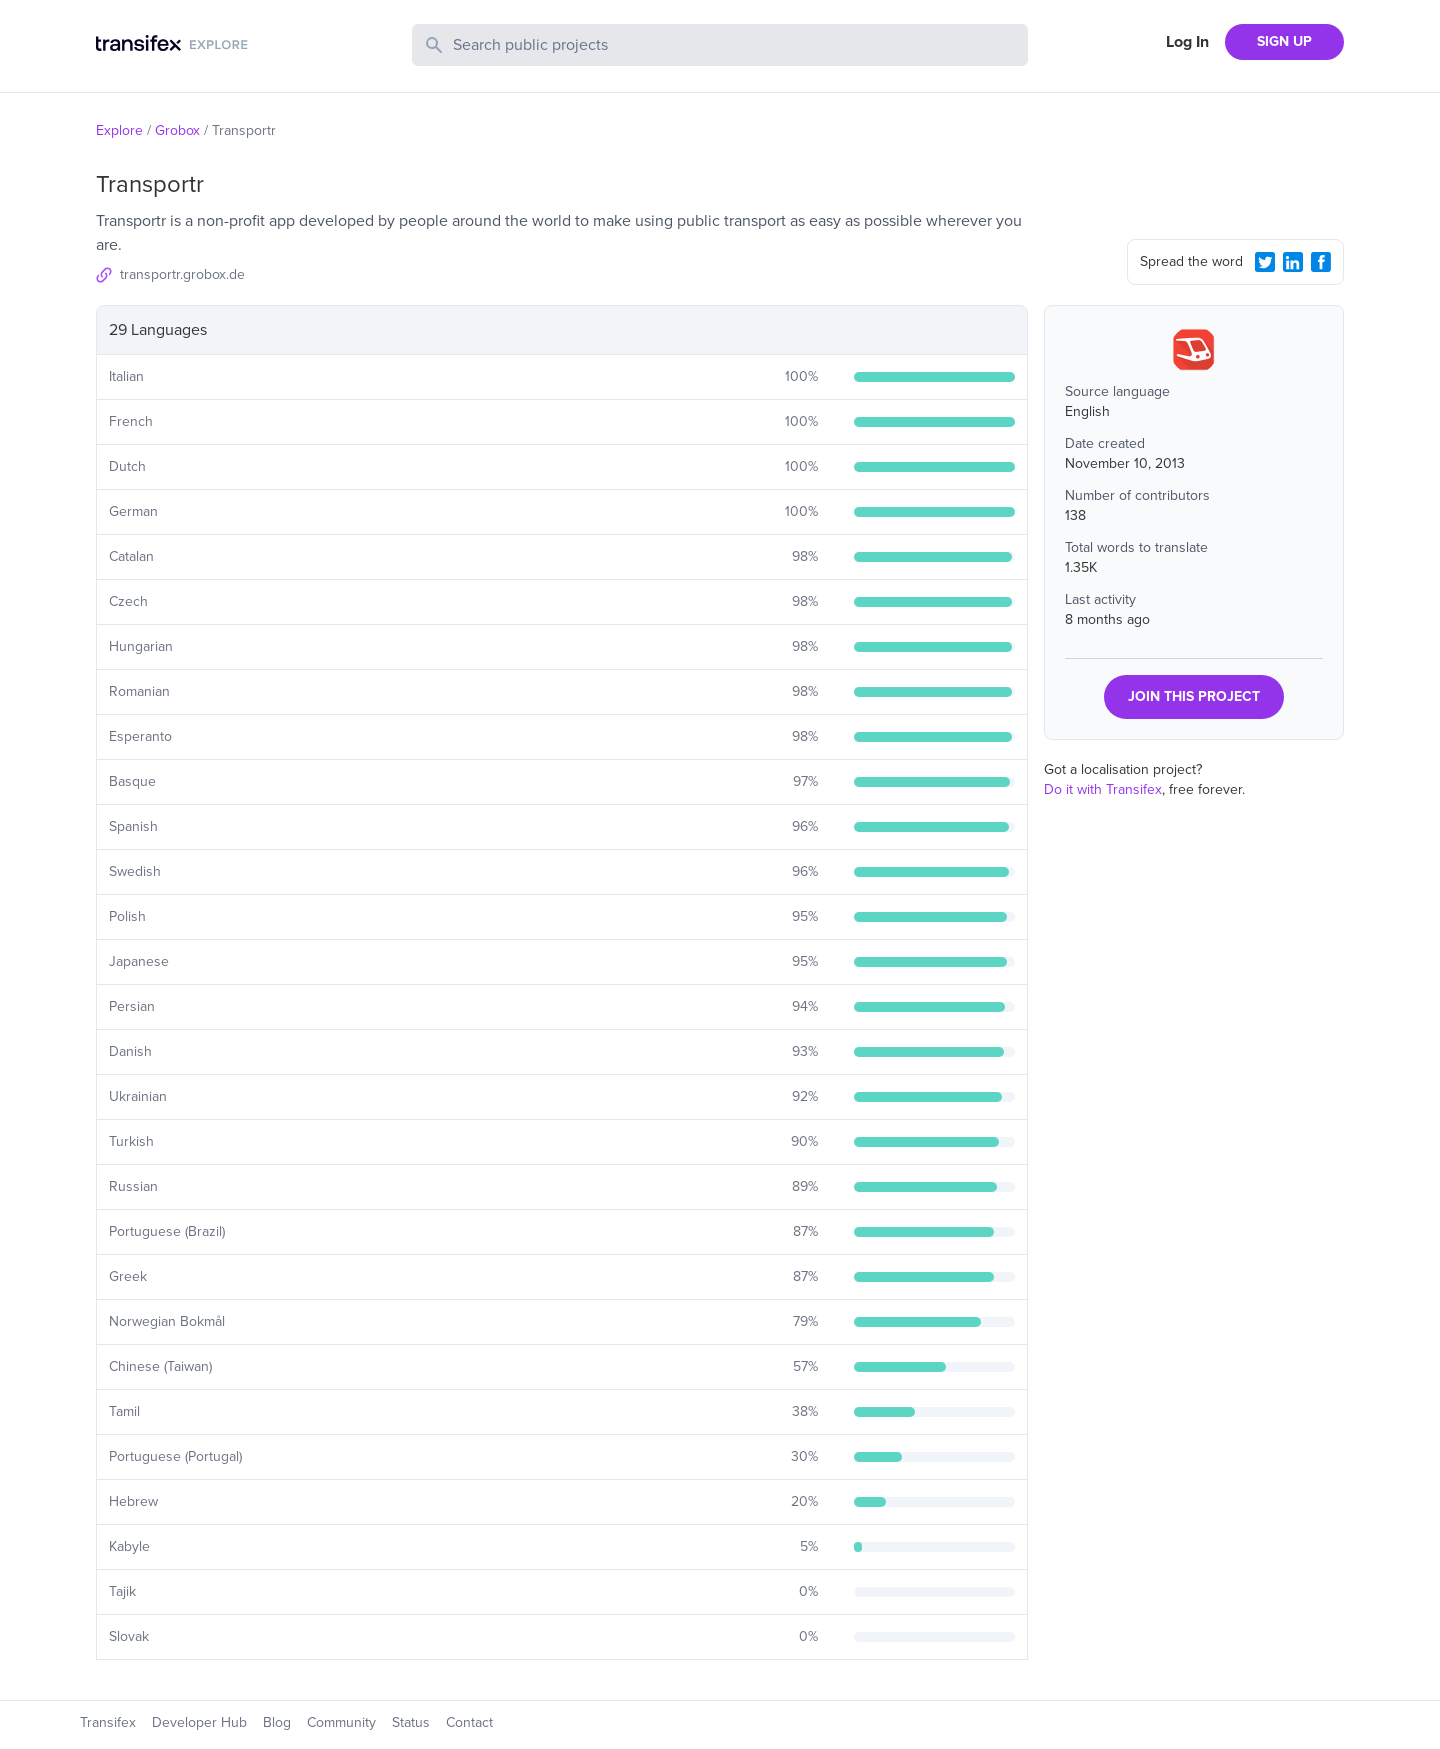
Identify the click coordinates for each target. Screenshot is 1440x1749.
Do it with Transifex (1103, 789)
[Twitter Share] (1265, 262)
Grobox (177, 130)
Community (341, 1722)
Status (411, 1722)
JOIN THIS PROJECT (1194, 696)
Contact (469, 1722)
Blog (277, 1722)
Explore (119, 130)
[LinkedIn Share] (1293, 262)
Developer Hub (199, 1722)
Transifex (108, 1722)
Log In (1187, 42)
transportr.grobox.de (182, 274)
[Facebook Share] (1321, 262)
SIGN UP (1284, 41)
